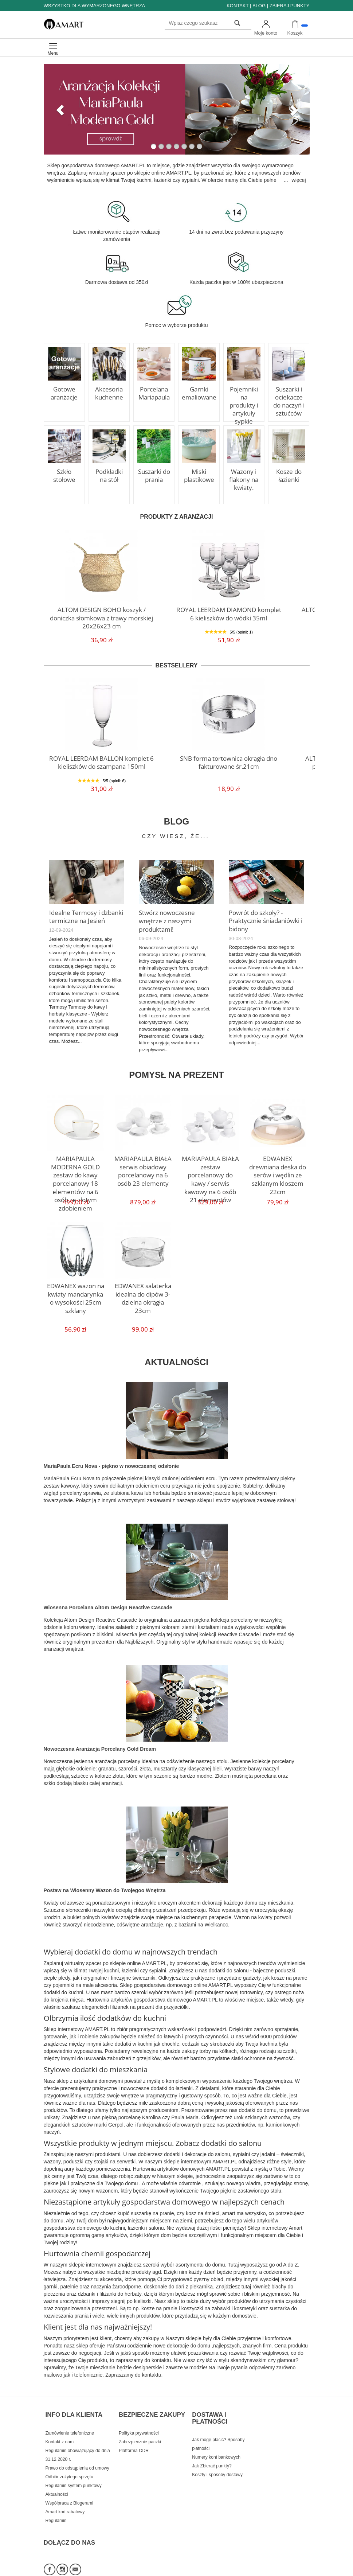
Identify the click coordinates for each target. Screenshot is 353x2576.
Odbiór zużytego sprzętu (69, 2461)
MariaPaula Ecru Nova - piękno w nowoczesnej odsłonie (111, 1464)
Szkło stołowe (64, 474)
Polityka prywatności (139, 2417)
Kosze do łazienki (289, 474)
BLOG (259, 5)
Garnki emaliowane (199, 392)
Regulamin (56, 2505)
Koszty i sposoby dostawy (217, 2459)
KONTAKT (237, 5)
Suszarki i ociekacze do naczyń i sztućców (289, 399)
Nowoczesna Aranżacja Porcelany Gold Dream (100, 1747)
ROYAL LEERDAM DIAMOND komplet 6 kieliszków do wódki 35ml (228, 612)
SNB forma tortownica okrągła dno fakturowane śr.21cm (228, 761)
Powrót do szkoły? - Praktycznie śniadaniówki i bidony (262, 918)
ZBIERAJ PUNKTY (290, 5)
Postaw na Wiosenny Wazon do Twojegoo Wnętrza (105, 1888)
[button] (58, 109)
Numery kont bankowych (216, 2442)
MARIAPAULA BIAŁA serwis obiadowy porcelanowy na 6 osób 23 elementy (142, 1166)
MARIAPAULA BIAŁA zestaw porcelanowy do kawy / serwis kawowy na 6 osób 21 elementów (210, 1169)
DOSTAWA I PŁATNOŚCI (209, 2409)
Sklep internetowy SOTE (287, 2568)
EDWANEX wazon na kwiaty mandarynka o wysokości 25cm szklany (75, 1293)
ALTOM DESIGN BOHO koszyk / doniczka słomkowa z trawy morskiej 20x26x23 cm (101, 612)
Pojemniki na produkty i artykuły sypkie (243, 399)
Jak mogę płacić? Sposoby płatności (218, 2429)
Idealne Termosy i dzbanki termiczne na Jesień (82, 915)
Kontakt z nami (60, 2426)
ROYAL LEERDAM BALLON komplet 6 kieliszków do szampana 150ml (102, 761)
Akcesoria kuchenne (109, 392)
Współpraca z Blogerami (69, 2487)
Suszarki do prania (154, 474)
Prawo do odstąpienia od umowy (77, 2452)
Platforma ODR (134, 2435)
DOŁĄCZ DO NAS (69, 2520)
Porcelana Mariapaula (154, 392)
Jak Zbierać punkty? (212, 2451)
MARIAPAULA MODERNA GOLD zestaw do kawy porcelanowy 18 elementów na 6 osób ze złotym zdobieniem (75, 1172)
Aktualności (57, 2479)
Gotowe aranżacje (64, 392)
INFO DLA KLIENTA (74, 2405)
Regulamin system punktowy (74, 2470)
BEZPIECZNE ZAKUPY (152, 2405)
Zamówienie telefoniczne (70, 2417)
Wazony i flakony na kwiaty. (244, 478)
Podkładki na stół (109, 474)
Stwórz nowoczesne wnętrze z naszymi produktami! (176, 915)
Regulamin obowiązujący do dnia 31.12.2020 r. (78, 2440)
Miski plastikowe (198, 474)
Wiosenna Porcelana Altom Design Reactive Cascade (108, 1605)
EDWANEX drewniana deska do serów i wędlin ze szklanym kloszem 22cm (278, 1166)
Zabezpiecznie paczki (140, 2426)
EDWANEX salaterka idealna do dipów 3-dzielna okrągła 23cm (143, 1289)
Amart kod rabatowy (65, 2496)
